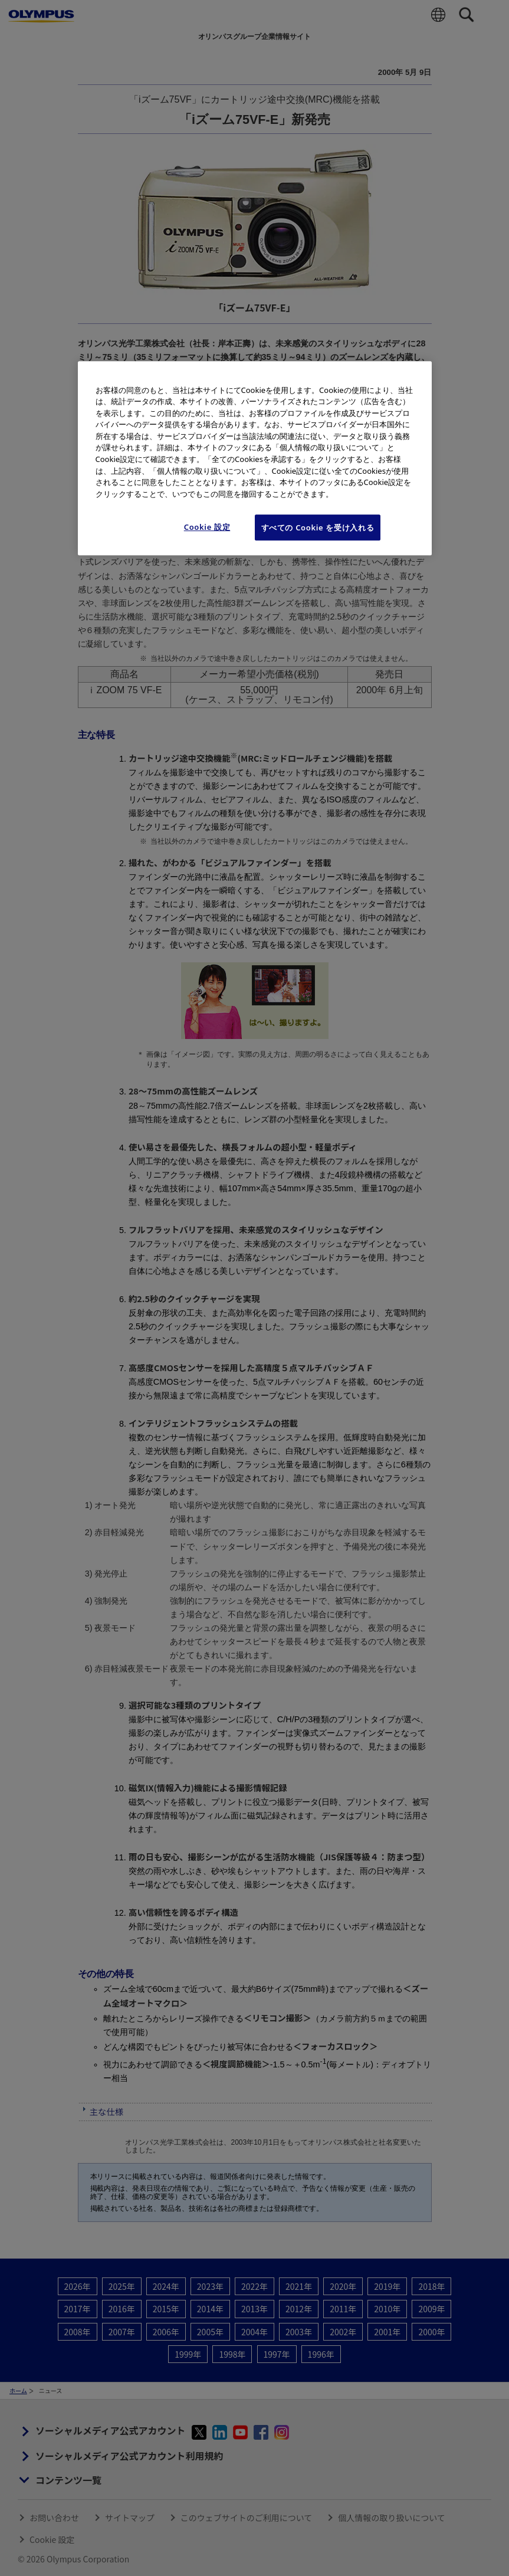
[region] (255, 458)
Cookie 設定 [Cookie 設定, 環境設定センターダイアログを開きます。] (207, 527)
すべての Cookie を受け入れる (318, 527)
